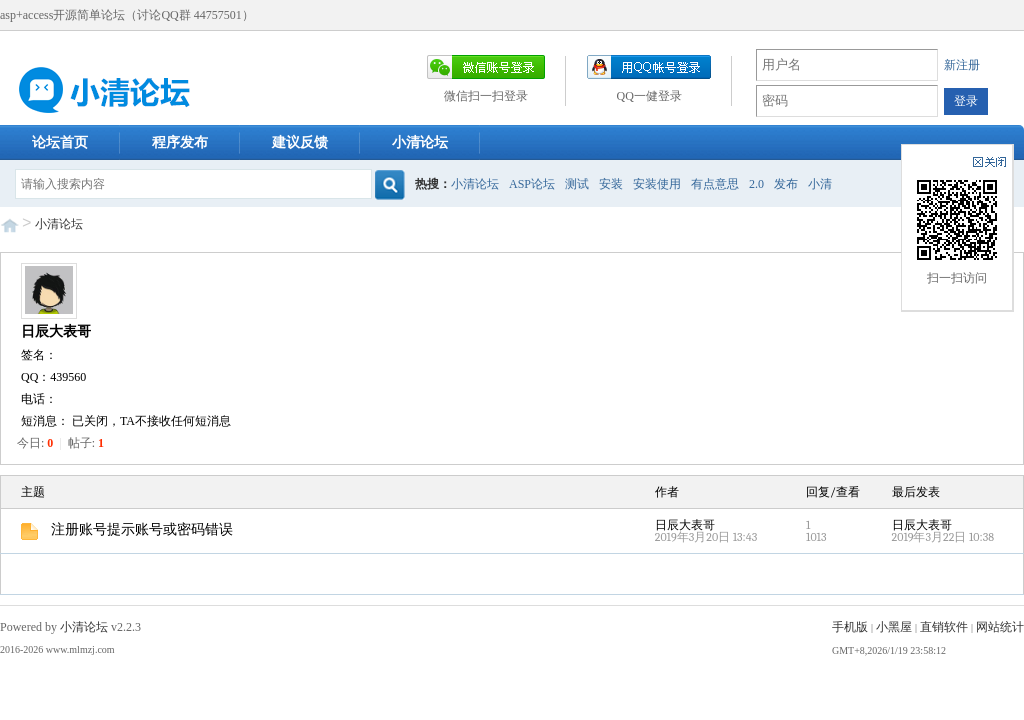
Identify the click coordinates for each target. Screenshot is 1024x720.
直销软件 (944, 627)
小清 (820, 184)
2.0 (756, 184)
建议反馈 (300, 142)
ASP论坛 (532, 184)
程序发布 (180, 142)
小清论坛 (420, 142)
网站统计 (1000, 627)
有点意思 (715, 184)
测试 (577, 184)
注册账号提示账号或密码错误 (127, 529)
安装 (611, 184)
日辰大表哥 (56, 331)
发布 (786, 184)
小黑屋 (894, 627)
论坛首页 (60, 142)
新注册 (962, 65)
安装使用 (657, 184)
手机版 (850, 627)
